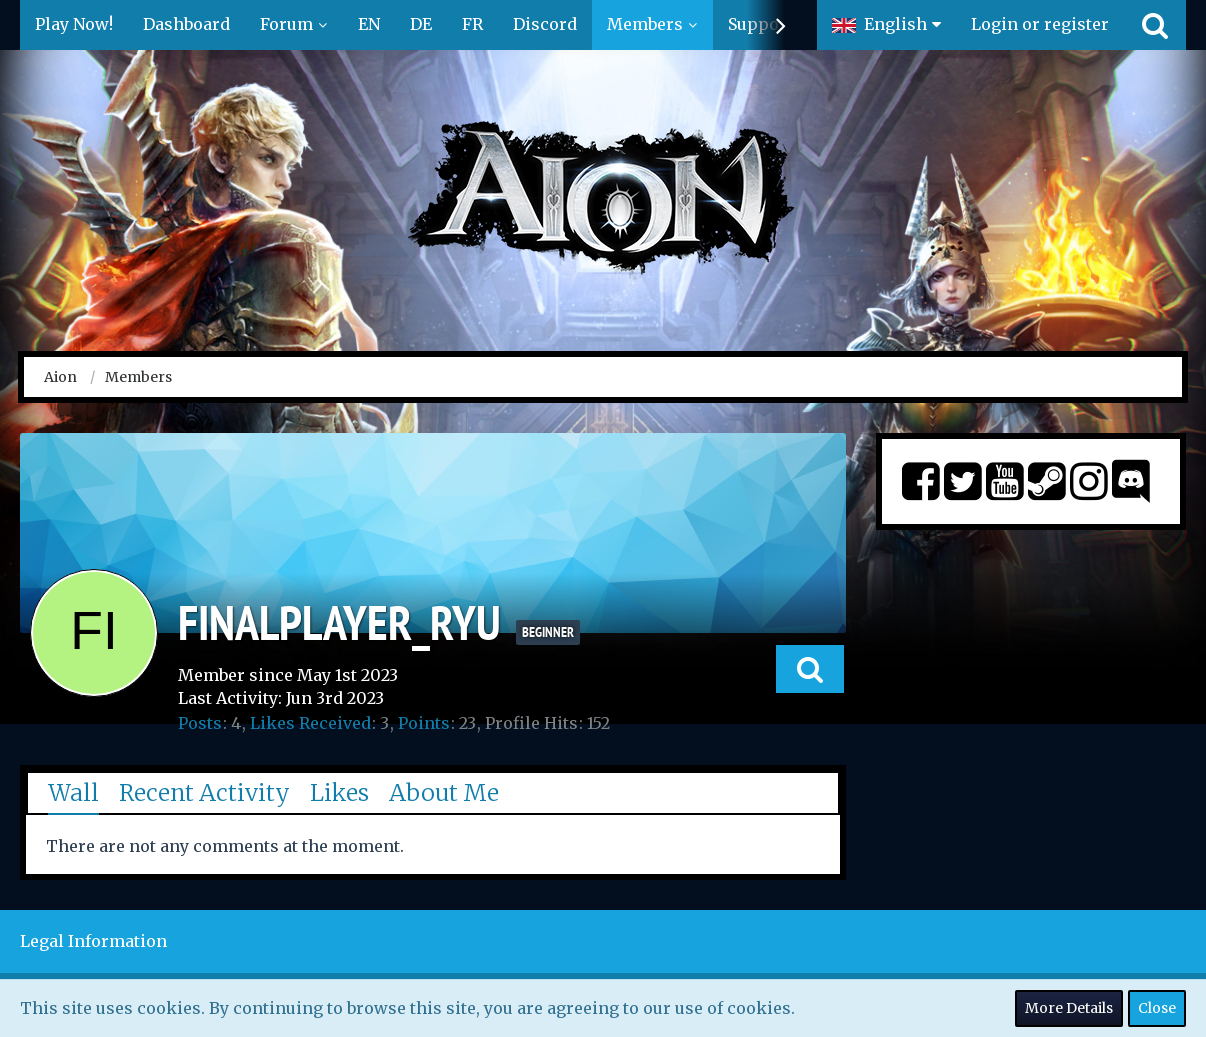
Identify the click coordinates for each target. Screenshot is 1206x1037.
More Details (1069, 1008)
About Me (444, 792)
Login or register (1040, 24)
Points (424, 723)
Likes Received (310, 723)
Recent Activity (204, 792)
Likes (339, 792)
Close (1157, 1008)
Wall (73, 792)
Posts (200, 723)
